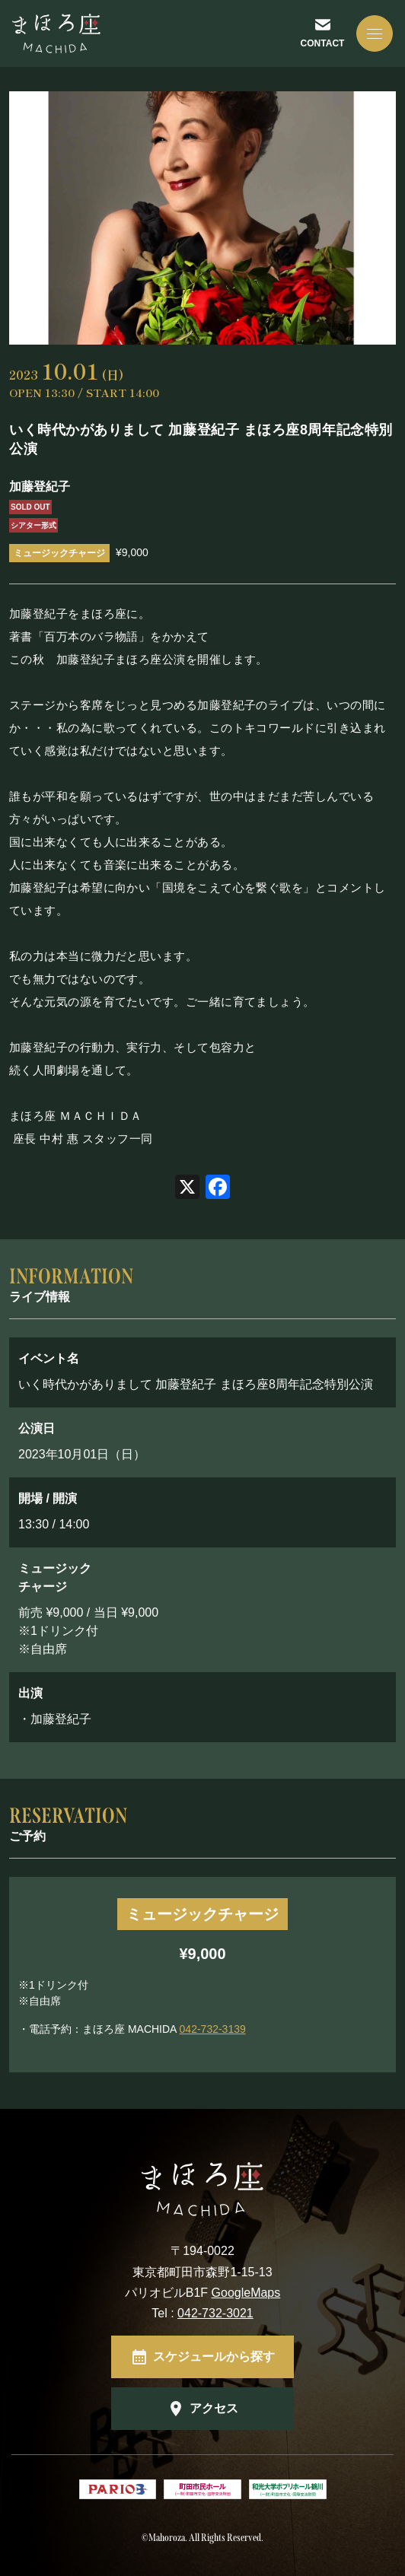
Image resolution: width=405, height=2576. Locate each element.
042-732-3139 (213, 2029)
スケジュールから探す (214, 2356)
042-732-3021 (215, 2313)
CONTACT (323, 43)
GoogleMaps (246, 2292)
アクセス (214, 2408)
